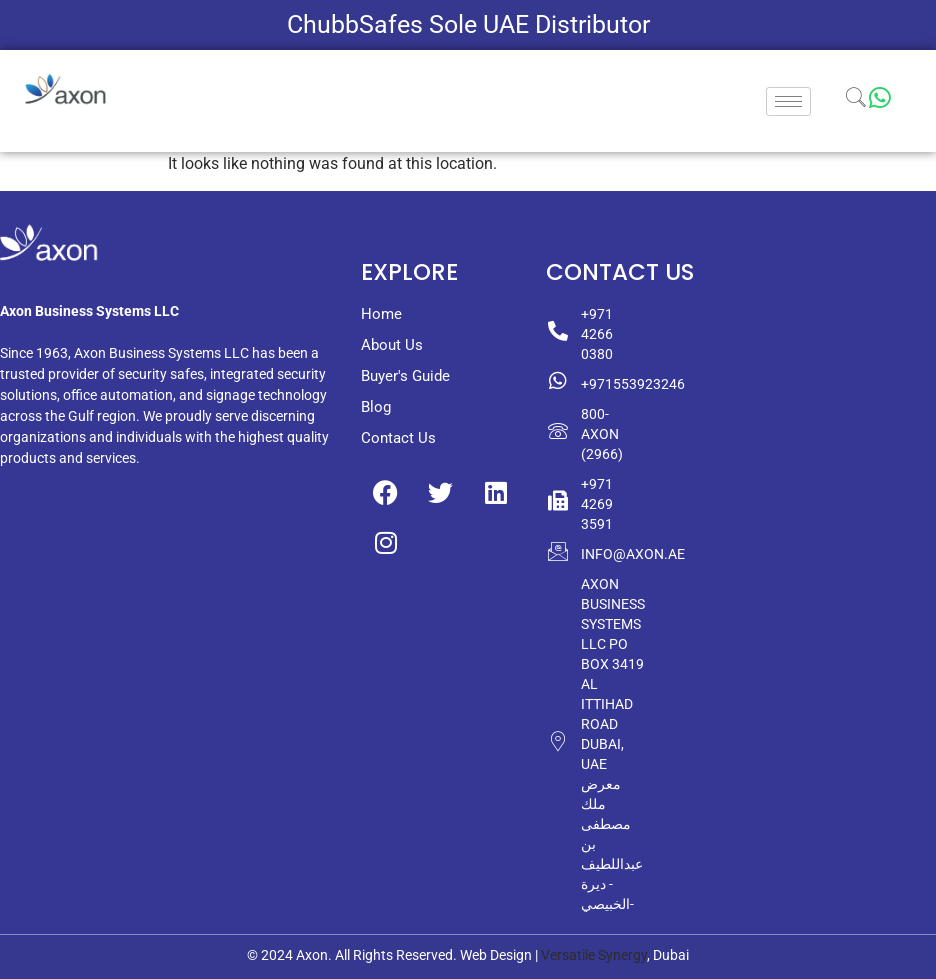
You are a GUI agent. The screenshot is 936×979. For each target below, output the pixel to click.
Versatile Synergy (594, 955)
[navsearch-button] (856, 101)
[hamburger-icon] (788, 101)
